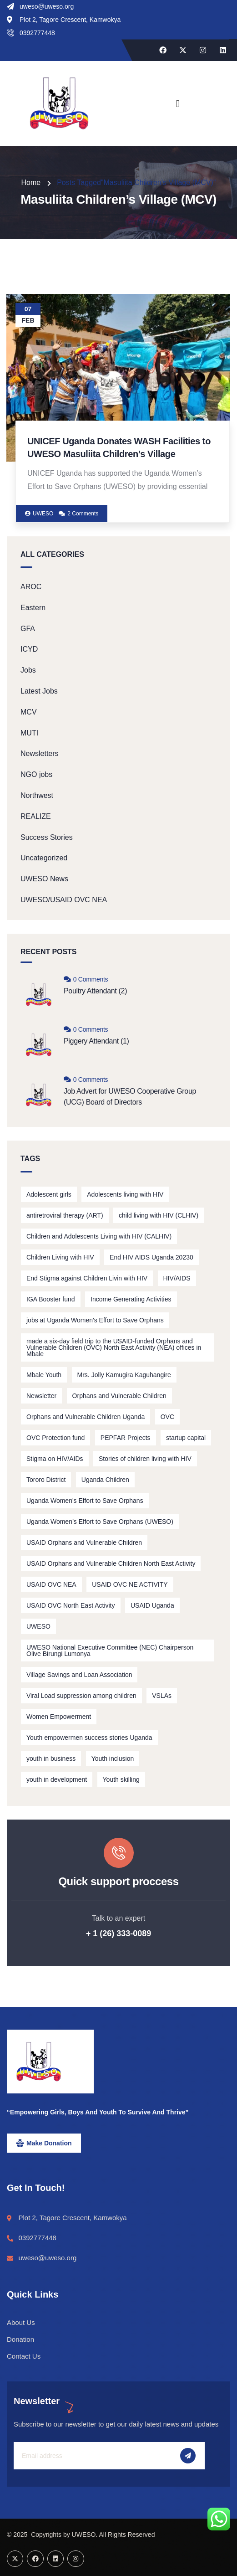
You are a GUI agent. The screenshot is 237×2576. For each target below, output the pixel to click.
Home (31, 182)
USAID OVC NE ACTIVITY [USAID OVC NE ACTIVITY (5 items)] (129, 1584)
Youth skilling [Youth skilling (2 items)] (121, 1779)
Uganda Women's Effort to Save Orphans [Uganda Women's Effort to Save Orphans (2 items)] (84, 1500)
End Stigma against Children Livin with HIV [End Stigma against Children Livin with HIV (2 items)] (86, 1278)
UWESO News (44, 879)
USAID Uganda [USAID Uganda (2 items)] (152, 1605)
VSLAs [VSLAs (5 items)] (161, 1695)
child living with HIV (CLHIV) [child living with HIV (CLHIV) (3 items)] (158, 1215)
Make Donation (49, 2143)
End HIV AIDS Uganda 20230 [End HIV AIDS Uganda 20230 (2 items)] (151, 1257)
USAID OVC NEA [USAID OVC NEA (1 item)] (51, 1584)
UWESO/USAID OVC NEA (63, 900)
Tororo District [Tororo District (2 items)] (46, 1479)
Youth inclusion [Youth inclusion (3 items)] (112, 1758)
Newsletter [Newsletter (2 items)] (41, 1395)
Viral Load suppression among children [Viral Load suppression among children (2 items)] (81, 1695)
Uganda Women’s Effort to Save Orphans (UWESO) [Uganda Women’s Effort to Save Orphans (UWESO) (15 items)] (99, 1521)
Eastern (32, 608)
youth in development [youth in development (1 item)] (56, 1779)
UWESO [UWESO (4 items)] (38, 1626)
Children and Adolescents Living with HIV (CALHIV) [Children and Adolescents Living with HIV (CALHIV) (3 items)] (98, 1236)
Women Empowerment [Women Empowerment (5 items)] (58, 1716)
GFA (27, 628)
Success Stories (46, 837)
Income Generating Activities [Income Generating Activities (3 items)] (131, 1299)
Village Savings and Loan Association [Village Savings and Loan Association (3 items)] (79, 1674)
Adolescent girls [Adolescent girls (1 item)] (48, 1194)
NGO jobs (36, 774)
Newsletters (39, 753)
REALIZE (35, 816)
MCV (28, 712)
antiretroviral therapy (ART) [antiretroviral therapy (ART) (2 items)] (64, 1215)
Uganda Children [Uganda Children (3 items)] (105, 1479)
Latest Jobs (39, 691)
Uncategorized (43, 858)
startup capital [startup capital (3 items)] (186, 1437)
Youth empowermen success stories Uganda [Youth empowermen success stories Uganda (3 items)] (89, 1737)
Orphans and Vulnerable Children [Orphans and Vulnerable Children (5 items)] (119, 1395)
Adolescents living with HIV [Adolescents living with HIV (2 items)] (125, 1194)
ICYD (29, 649)
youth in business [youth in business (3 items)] (51, 1758)
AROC (30, 587)
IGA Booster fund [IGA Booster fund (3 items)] (50, 1299)
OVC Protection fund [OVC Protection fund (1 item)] (55, 1437)
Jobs (28, 670)
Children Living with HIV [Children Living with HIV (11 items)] (60, 1257)
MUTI (29, 733)
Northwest (36, 795)
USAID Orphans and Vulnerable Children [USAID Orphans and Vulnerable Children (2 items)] (84, 1542)
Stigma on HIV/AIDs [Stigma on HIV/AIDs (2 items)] (54, 1458)
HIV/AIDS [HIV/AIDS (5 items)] (177, 1278)
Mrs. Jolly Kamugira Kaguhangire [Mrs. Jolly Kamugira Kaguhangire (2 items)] (124, 1374)
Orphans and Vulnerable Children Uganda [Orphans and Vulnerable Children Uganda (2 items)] (85, 1416)
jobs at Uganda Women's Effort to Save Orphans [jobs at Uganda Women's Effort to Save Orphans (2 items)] (95, 1320)
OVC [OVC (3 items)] (167, 1416)
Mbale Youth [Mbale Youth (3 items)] (43, 1374)
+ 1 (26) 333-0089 (118, 1933)
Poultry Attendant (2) (95, 991)
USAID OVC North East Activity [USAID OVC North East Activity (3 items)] (70, 1605)
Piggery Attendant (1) (96, 1041)
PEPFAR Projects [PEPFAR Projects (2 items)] (126, 1437)
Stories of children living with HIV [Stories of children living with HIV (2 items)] (145, 1458)
